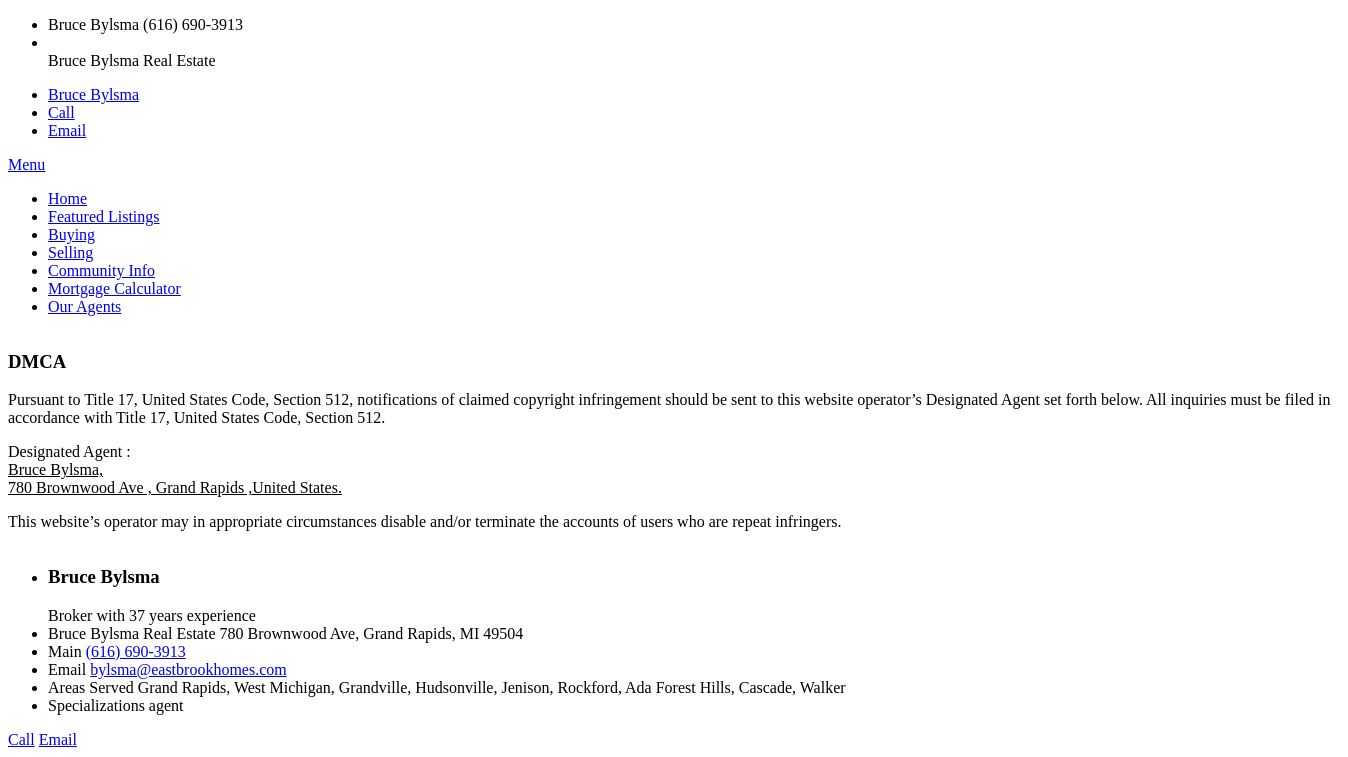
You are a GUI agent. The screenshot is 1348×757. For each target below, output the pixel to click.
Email (67, 130)
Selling (70, 252)
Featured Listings (104, 216)
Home (67, 198)
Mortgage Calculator (114, 288)
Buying (71, 234)
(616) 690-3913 (136, 651)
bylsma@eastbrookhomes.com (188, 669)
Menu (26, 164)
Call (61, 112)
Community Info (101, 270)
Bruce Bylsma (93, 94)
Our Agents (84, 306)
